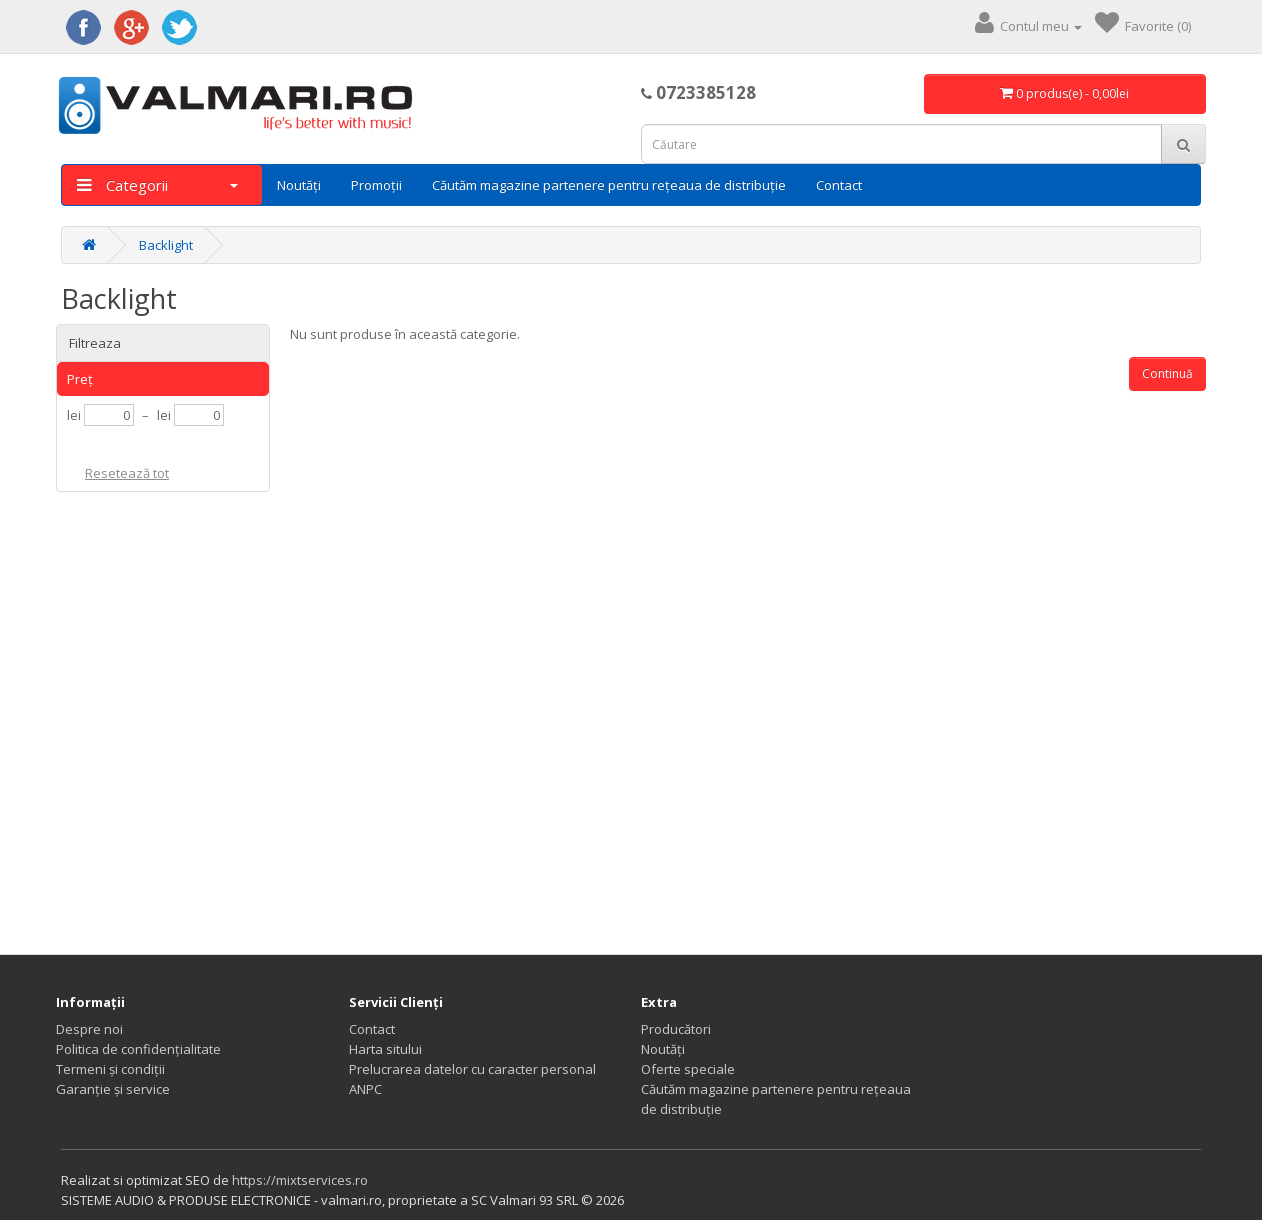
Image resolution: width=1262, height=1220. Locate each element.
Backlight (166, 245)
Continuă (1167, 373)
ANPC (365, 1089)
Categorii (157, 185)
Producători (676, 1029)
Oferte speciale (688, 1069)
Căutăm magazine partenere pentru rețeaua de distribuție (609, 185)
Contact (839, 185)
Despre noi (89, 1029)
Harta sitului (385, 1049)
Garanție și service (113, 1089)
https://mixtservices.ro (300, 1180)
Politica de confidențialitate (138, 1049)
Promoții (376, 185)
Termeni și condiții (110, 1069)
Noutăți (299, 185)
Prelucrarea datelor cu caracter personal (472, 1069)
